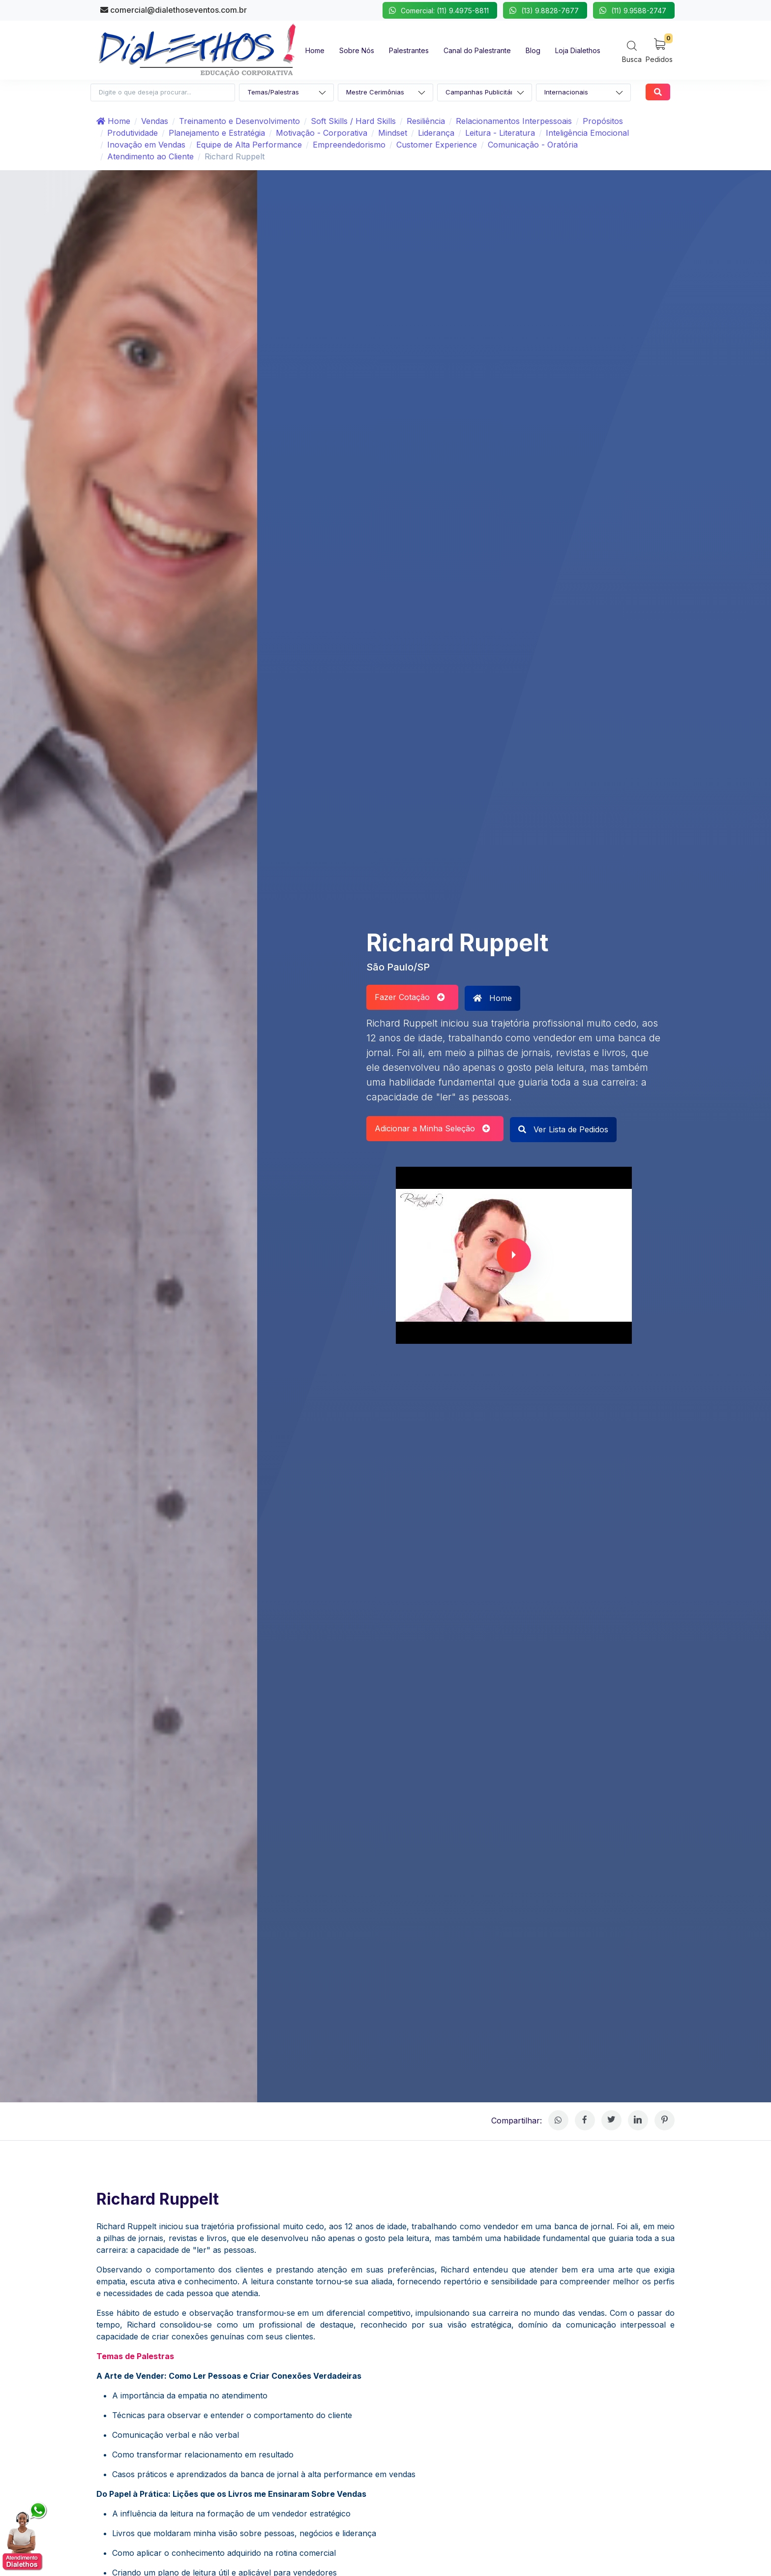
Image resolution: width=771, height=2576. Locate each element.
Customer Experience (436, 145)
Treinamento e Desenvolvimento (239, 121)
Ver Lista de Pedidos (563, 1129)
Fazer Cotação (410, 997)
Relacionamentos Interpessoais (514, 121)
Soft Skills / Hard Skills (353, 121)
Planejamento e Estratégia (217, 133)
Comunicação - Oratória (533, 145)
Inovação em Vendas (146, 145)
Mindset (392, 133)
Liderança (436, 133)
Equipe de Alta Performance (249, 145)
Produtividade (132, 133)
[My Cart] (659, 49)
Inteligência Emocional (587, 133)
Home (113, 121)
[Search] (632, 51)
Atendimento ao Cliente (150, 156)
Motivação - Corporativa (321, 133)
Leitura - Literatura (500, 133)
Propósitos (603, 121)
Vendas (154, 121)
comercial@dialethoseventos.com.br (173, 10)
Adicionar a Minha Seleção (432, 1128)
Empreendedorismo (349, 145)
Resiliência (426, 121)
